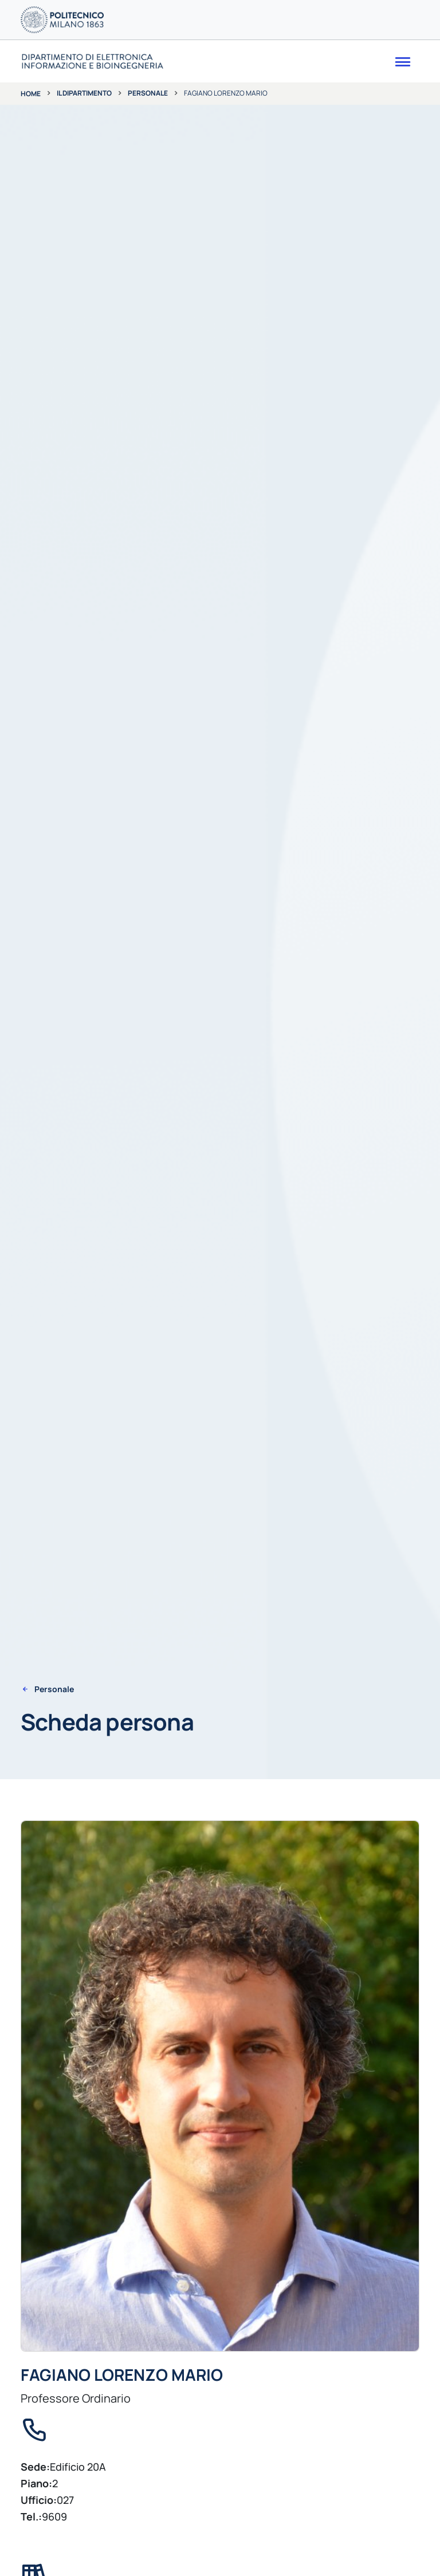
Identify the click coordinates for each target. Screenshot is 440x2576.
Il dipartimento (84, 93)
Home (31, 93)
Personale (148, 93)
